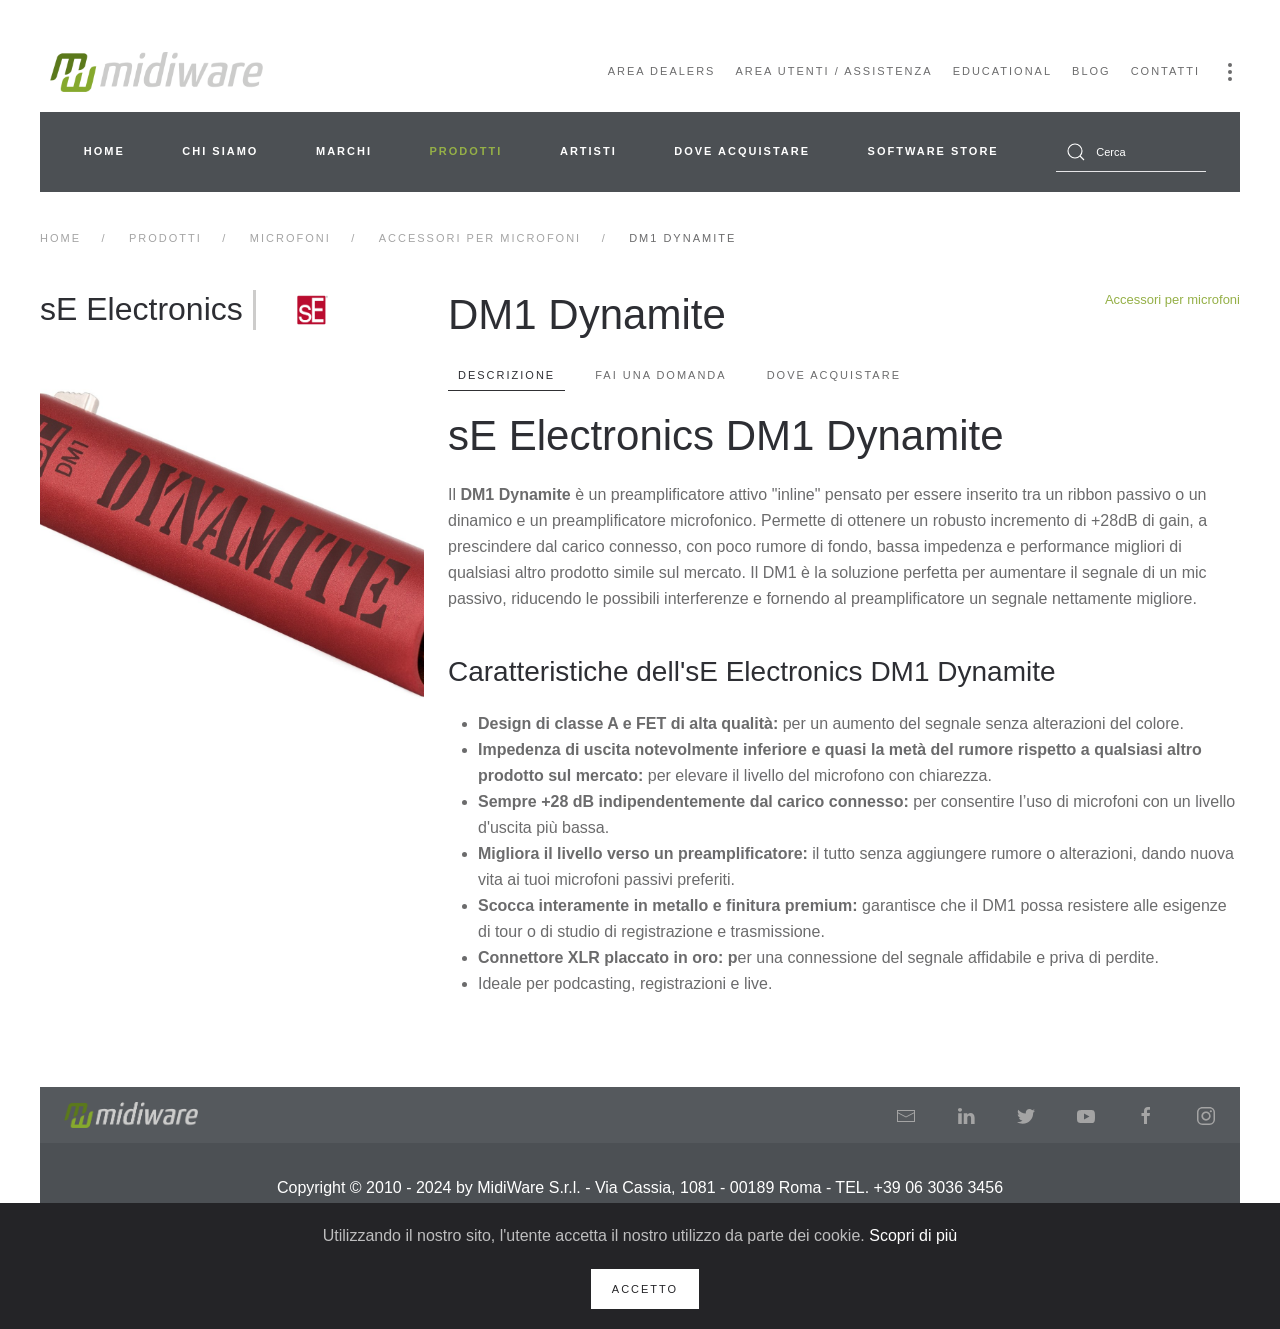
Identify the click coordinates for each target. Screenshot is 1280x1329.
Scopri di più (913, 1235)
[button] (1230, 72)
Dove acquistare (742, 151)
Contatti (1165, 71)
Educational (1002, 71)
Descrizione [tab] (506, 375)
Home (104, 151)
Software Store (933, 151)
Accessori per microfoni (1172, 299)
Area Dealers (662, 71)
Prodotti (466, 151)
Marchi (344, 151)
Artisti (588, 151)
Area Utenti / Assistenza (833, 71)
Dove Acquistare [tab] (834, 375)
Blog (1091, 71)
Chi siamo (220, 151)
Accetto (645, 1289)
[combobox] (1131, 152)
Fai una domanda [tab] (660, 375)
